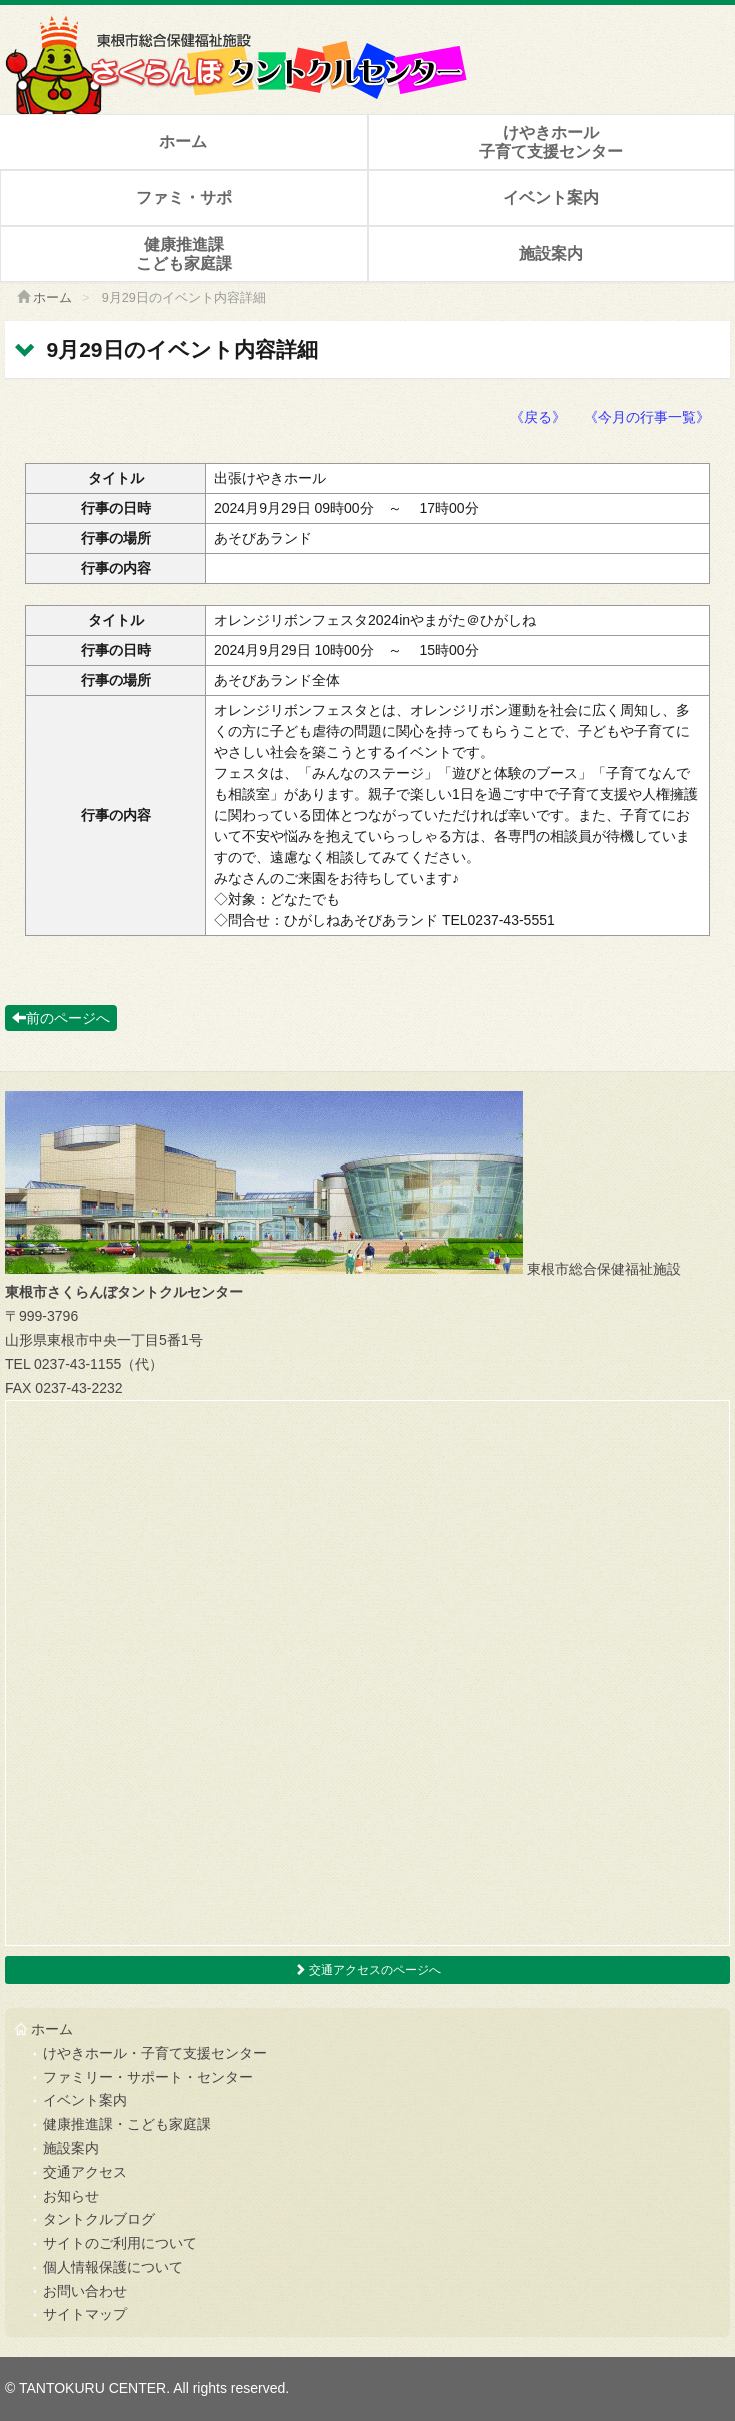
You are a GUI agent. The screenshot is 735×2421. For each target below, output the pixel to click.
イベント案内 (551, 197)
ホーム (183, 141)
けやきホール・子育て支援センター (155, 2053)
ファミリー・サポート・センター (148, 2077)
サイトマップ (85, 2314)
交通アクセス (85, 2172)
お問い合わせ (85, 2291)
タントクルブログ (99, 2219)
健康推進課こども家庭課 (184, 254)
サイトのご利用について (120, 2243)
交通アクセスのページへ (367, 1970)
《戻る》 (538, 417)
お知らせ (71, 2196)
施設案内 (551, 253)
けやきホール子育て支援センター (551, 142)
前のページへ (61, 1018)
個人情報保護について (113, 2267)
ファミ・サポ (184, 197)
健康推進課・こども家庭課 (127, 2124)
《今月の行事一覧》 (647, 417)
